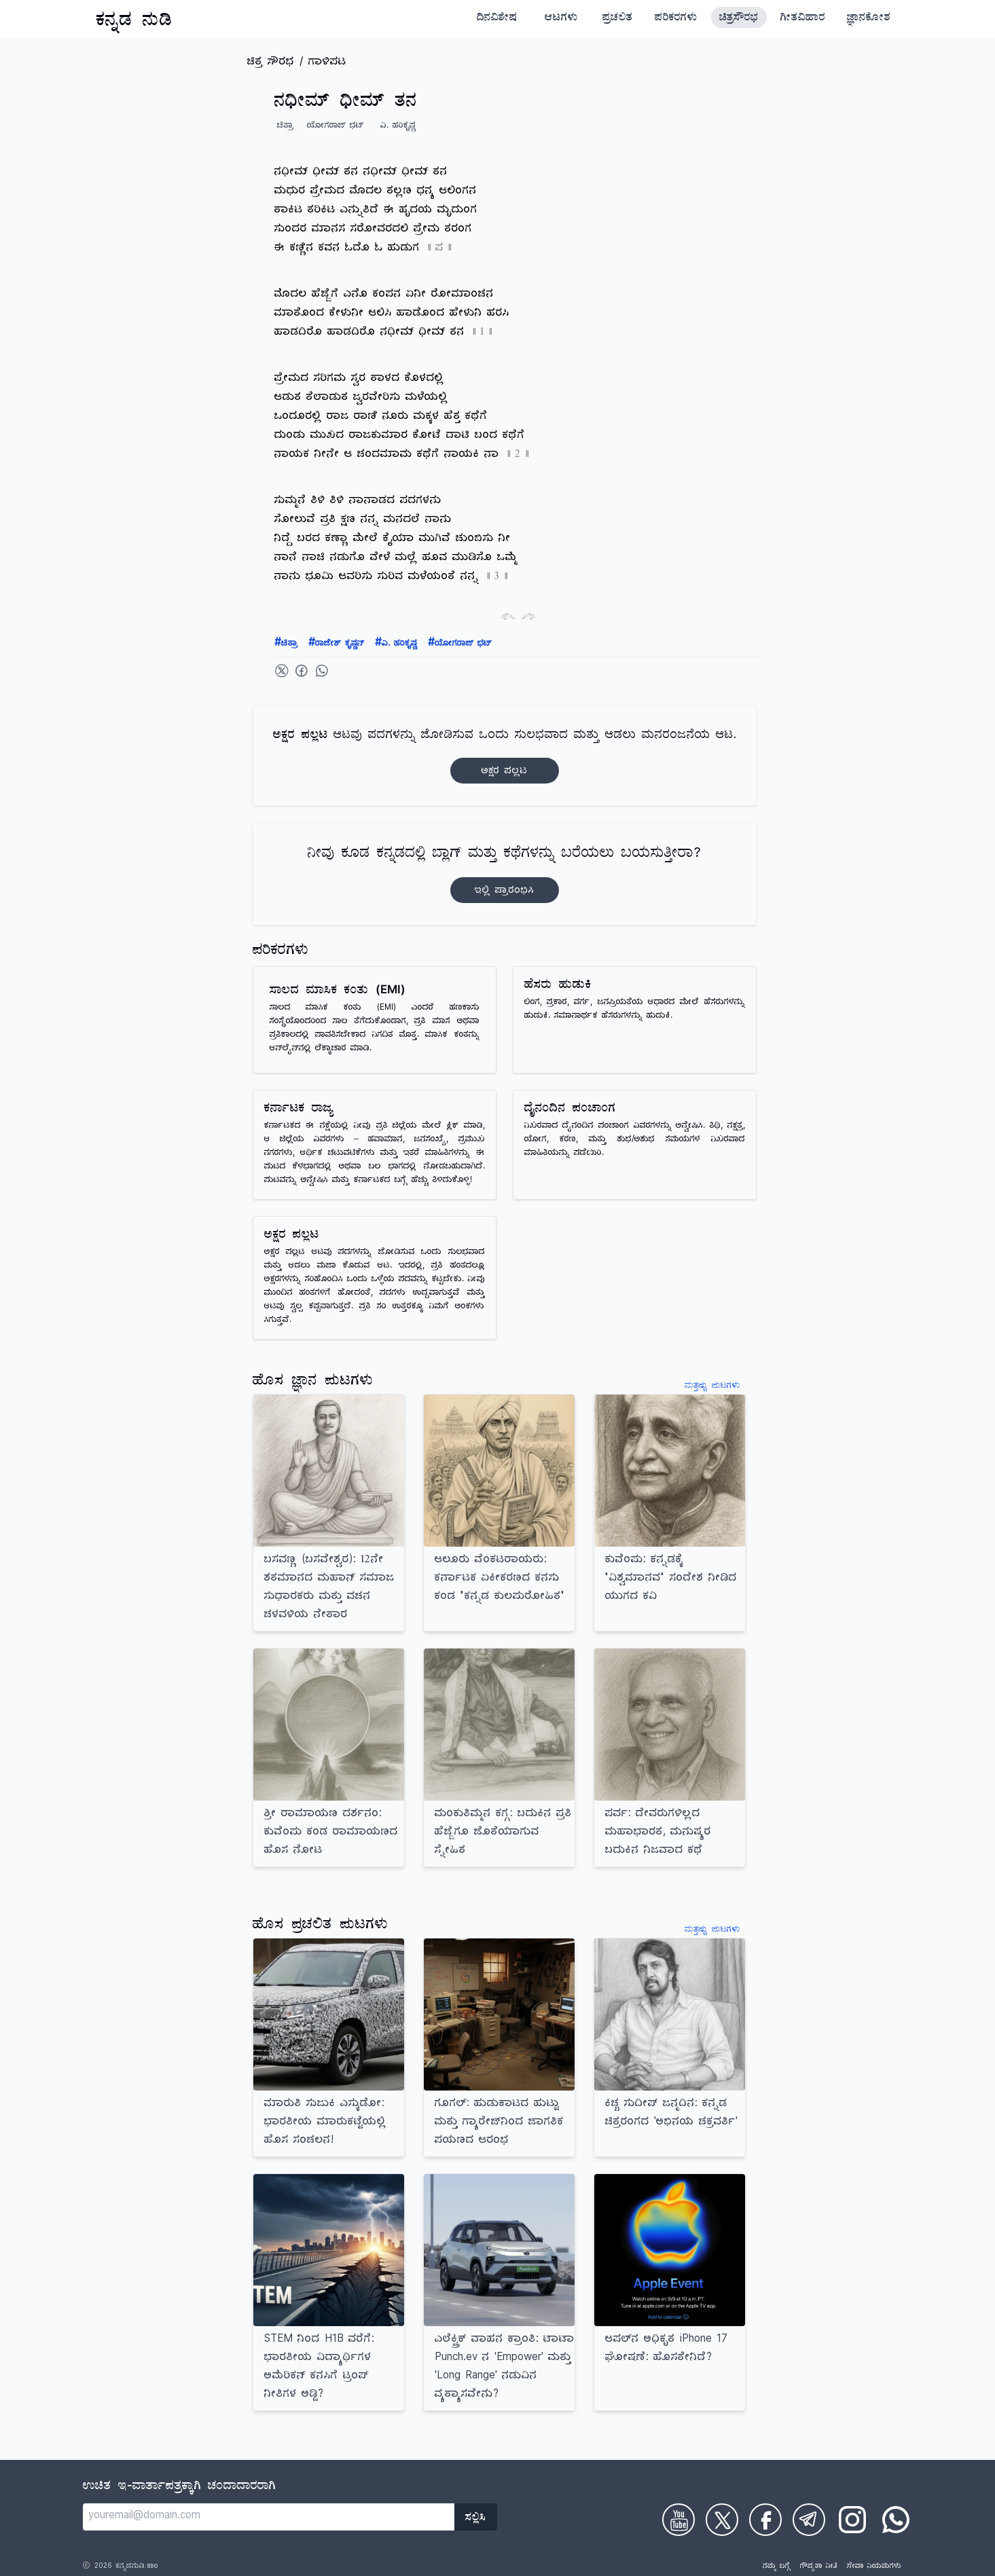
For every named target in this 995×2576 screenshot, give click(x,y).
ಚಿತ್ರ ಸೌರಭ (270, 63)
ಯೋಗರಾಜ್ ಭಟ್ (460, 644)
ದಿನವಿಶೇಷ (497, 19)
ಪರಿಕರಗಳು (676, 19)
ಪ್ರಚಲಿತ (617, 19)
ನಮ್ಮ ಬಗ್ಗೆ (777, 2567)
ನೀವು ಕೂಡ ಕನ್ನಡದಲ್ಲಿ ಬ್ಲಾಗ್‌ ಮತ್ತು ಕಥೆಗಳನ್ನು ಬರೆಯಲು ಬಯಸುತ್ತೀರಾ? (504, 874)
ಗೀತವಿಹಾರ (802, 19)
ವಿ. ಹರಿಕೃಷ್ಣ (396, 644)
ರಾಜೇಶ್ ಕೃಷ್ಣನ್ (336, 644)
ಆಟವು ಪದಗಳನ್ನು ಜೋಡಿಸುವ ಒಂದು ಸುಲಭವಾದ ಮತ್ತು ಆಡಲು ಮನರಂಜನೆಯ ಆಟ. (504, 756)
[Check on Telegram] (809, 2519)
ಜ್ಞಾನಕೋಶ (868, 19)
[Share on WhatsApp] (321, 670)
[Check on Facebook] (765, 2519)
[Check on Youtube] (678, 2519)
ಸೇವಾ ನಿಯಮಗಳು (874, 2567)
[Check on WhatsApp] (896, 2519)
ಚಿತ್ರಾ (285, 644)
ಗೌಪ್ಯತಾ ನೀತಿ (818, 2567)
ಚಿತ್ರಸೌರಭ (739, 19)
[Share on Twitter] (281, 670)
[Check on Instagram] (852, 2519)
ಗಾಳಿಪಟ (327, 63)
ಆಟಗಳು (561, 19)
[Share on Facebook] (301, 670)
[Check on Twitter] (722, 2519)
